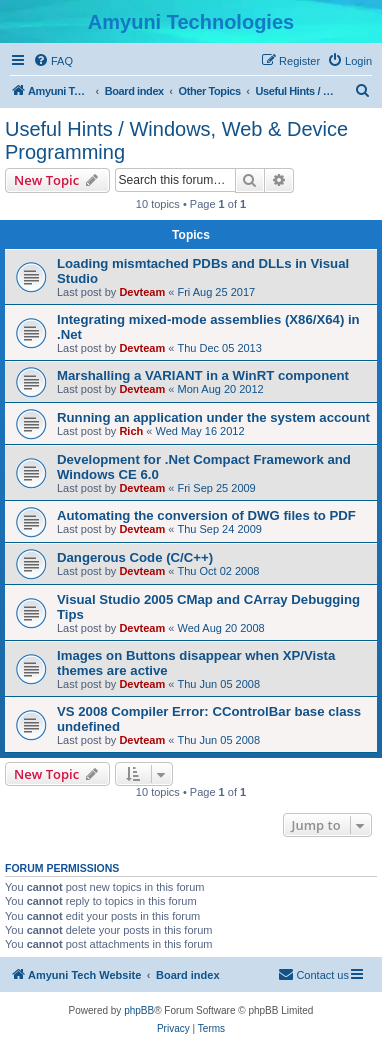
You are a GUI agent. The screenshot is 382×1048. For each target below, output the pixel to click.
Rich (131, 431)
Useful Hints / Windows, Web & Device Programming (176, 140)
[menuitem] (53, 61)
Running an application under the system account (213, 417)
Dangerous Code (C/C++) (135, 557)
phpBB (139, 1010)
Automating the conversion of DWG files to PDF (206, 515)
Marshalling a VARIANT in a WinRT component (203, 375)
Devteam (142, 292)
